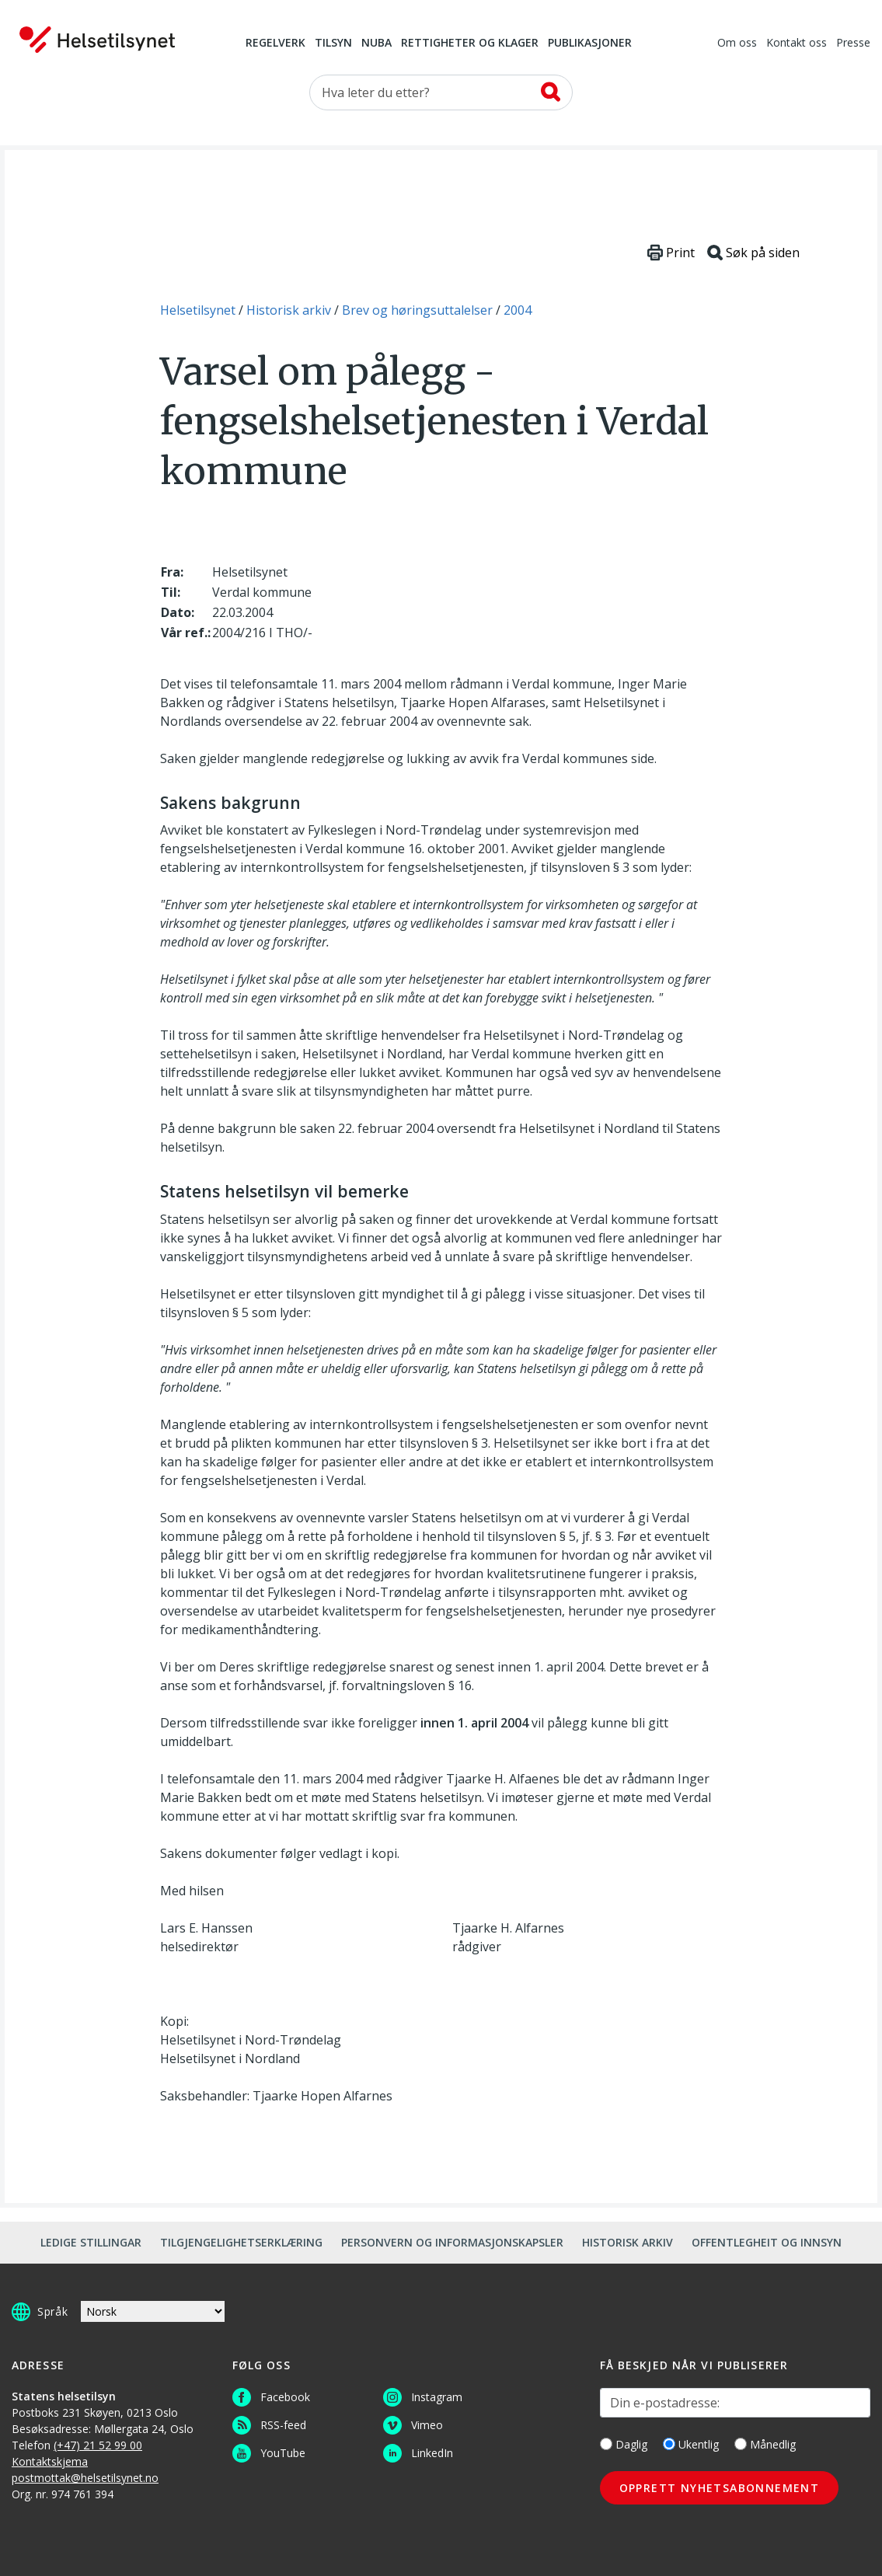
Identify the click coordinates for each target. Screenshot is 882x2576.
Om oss (737, 43)
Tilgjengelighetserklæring (241, 2242)
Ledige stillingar (90, 2242)
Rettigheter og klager (470, 43)
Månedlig (765, 2444)
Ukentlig (691, 2444)
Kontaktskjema (50, 2461)
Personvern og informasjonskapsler (452, 2242)
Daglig (623, 2444)
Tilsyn (333, 43)
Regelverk (275, 43)
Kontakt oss (796, 43)
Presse (853, 43)
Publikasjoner (590, 43)
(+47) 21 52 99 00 (98, 2445)
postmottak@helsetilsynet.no (85, 2477)
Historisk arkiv (627, 2242)
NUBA (376, 43)
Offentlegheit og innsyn (767, 2242)
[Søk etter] (440, 92)
